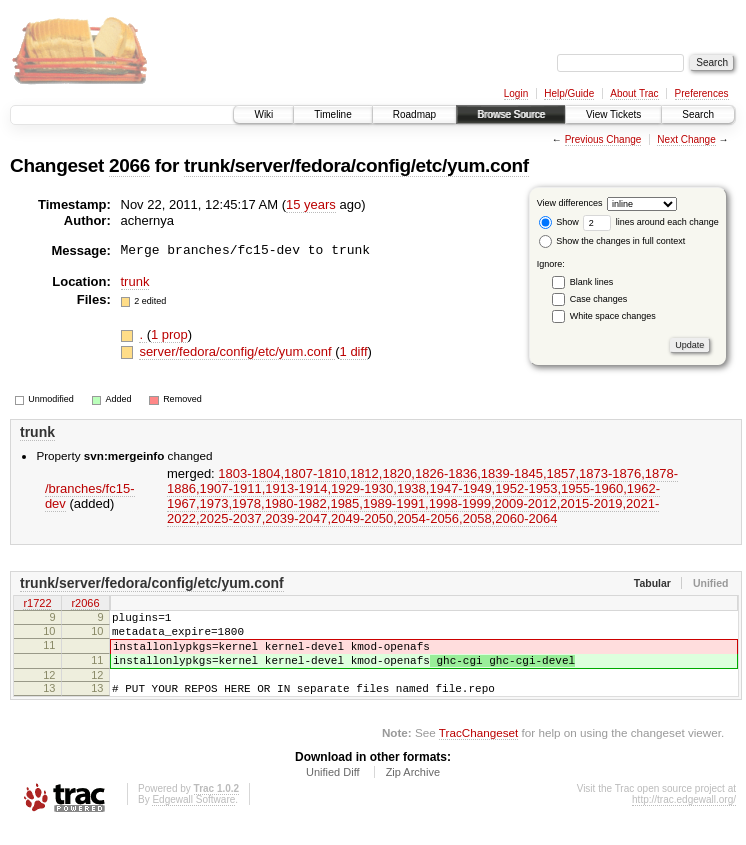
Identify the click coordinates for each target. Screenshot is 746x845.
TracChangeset (478, 750)
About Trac (634, 93)
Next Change (686, 139)
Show (559, 222)
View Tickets (613, 114)
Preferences (702, 93)
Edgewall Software (193, 817)
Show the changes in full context (612, 241)
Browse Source (511, 114)
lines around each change (651, 222)
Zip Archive (413, 790)
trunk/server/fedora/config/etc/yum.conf (356, 165)
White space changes (613, 316)
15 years (311, 204)
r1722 (37, 604)
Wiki (263, 114)
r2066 (85, 604)
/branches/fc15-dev (90, 496)
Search (698, 114)
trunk (135, 281)
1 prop (169, 334)
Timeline (332, 114)
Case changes (599, 299)
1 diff (354, 351)
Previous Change (603, 139)
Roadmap (414, 114)
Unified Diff (333, 790)
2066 (129, 165)
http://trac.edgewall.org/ (684, 817)
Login (516, 93)
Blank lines (592, 282)
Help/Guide (569, 93)
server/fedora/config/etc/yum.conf (237, 351)
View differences (570, 203)
